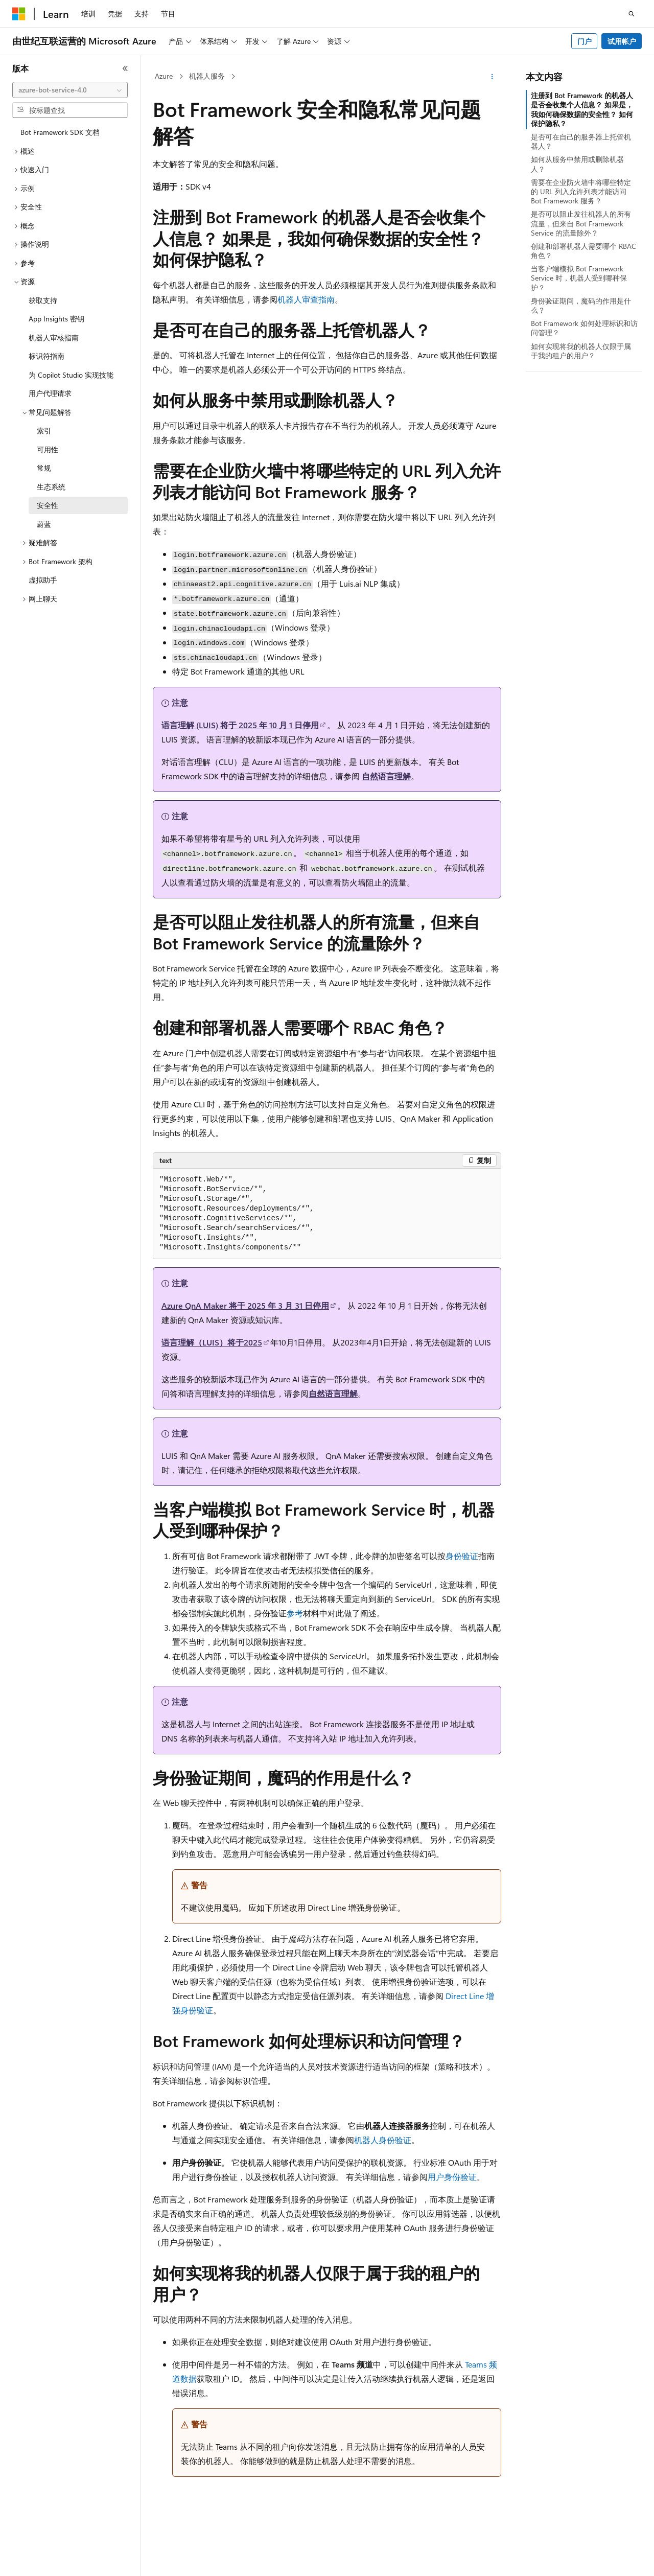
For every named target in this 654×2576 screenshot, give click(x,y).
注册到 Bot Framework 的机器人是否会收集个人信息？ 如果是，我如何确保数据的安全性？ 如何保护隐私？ (582, 109)
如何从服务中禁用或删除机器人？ (577, 163)
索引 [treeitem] (44, 430)
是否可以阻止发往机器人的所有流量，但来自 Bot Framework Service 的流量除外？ (581, 223)
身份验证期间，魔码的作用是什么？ (581, 305)
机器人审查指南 (306, 299)
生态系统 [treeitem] (51, 487)
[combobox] (70, 90)
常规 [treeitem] (44, 468)
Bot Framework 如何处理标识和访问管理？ (584, 327)
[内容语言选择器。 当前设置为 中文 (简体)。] (40, 2559)
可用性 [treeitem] (47, 449)
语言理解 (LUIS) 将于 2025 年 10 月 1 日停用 (240, 725)
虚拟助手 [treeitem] (43, 580)
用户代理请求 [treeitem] (50, 393)
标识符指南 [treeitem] (46, 356)
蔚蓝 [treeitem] (44, 524)
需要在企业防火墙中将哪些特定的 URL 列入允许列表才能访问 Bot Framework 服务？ (581, 191)
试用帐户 (622, 41)
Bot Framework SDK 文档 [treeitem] (60, 132)
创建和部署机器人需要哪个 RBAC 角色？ (583, 250)
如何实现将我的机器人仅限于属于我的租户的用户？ (581, 350)
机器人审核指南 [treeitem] (54, 337)
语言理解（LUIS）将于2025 (211, 1342)
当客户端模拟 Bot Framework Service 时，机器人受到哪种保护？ (579, 278)
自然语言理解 (386, 776)
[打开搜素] (631, 14)
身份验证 (462, 1555)
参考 (295, 1613)
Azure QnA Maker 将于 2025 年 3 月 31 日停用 (245, 1305)
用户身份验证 (452, 2176)
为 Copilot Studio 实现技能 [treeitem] (71, 375)
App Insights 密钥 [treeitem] (56, 318)
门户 (584, 41)
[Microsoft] (19, 13)
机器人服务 (207, 76)
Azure (164, 76)
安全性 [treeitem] (47, 505)
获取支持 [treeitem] (43, 300)
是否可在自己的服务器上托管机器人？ (581, 141)
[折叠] (125, 68)
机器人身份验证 (382, 2139)
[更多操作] (492, 76)
